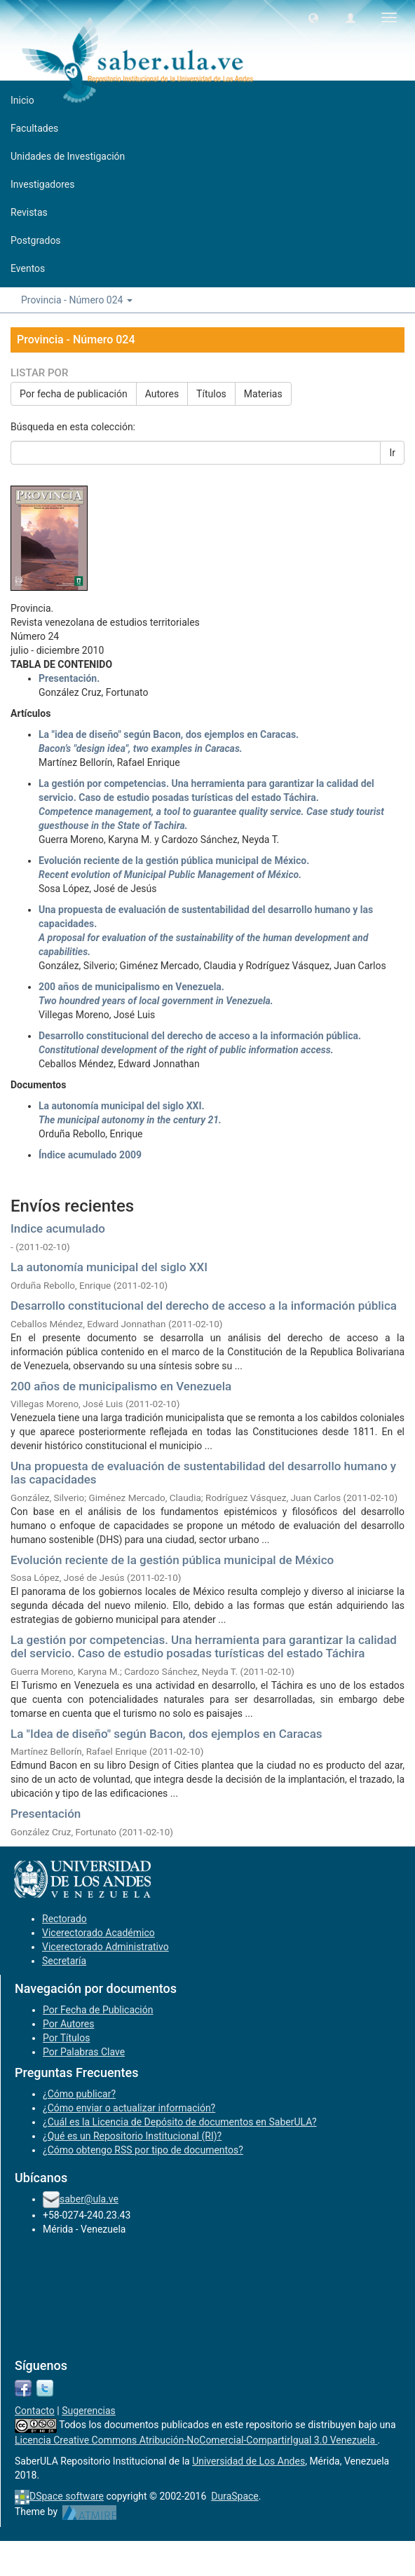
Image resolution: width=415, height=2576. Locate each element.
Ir (392, 452)
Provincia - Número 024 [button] (76, 300)
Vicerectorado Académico (98, 1932)
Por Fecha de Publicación (98, 2009)
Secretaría (64, 1960)
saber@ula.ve (89, 2199)
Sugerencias (89, 2410)
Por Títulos (66, 2037)
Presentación (46, 1814)
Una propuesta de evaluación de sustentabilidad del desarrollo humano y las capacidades (203, 1472)
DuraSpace (235, 2496)
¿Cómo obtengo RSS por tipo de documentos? (143, 2150)
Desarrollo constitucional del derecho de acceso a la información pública (204, 1306)
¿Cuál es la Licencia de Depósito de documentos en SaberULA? (180, 2122)
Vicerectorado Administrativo (105, 1946)
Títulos (211, 393)
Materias (263, 393)
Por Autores (68, 2023)
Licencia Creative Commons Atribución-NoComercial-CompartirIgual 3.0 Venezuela (196, 2440)
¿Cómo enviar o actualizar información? (129, 2107)
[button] (313, 17)
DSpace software (66, 2496)
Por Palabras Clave (84, 2051)
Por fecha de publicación (74, 393)
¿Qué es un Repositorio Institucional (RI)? (132, 2136)
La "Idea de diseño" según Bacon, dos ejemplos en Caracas (166, 1734)
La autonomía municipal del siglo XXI (109, 1267)
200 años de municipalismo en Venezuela (121, 1386)
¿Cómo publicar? (79, 2093)
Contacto (35, 2410)
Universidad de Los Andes (248, 2461)
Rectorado (64, 1918)
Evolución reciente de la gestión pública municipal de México (172, 1560)
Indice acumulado (58, 1228)
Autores (162, 393)
